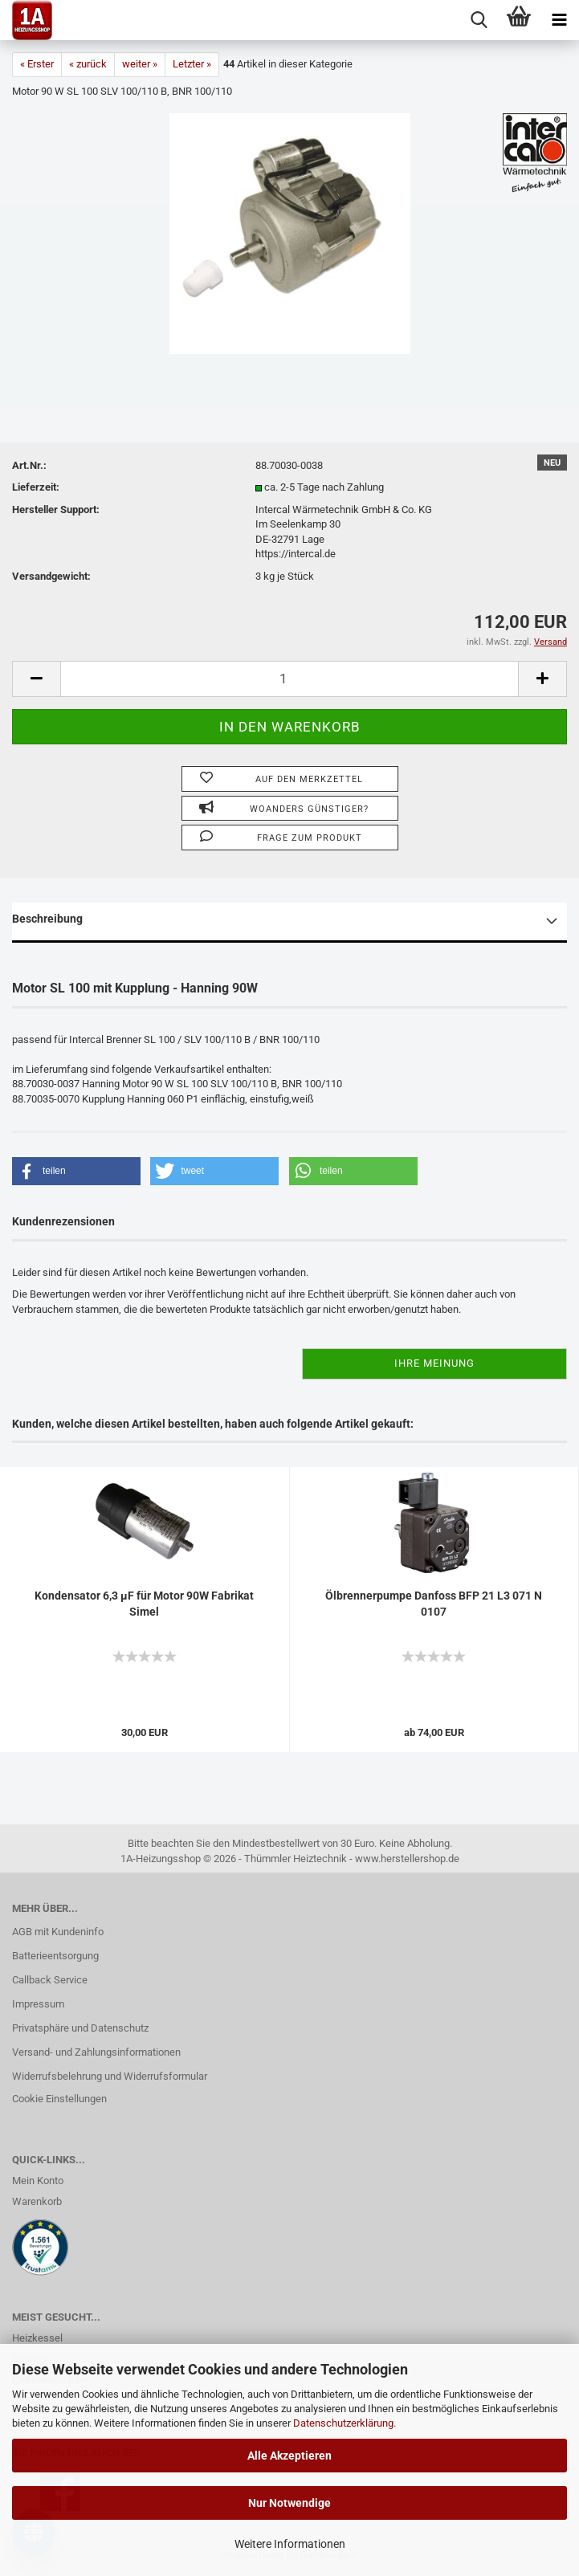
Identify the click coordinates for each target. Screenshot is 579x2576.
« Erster (37, 64)
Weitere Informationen (289, 2543)
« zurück (88, 64)
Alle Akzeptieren (289, 2455)
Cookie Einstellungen (59, 2099)
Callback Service (50, 1980)
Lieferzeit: (35, 487)
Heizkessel (37, 2338)
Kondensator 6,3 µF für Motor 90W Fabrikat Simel (144, 1603)
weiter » (139, 64)
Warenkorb (37, 2201)
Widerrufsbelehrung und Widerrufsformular (109, 2076)
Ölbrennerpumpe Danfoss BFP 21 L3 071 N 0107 (433, 1603)
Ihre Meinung (434, 1363)
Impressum (38, 2004)
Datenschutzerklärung (343, 2423)
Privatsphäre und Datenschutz (80, 2028)
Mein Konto (37, 2181)
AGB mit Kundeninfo (58, 1932)
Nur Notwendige (289, 2503)
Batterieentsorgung (55, 1956)
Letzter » (192, 64)
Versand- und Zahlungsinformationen (96, 2052)
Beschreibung (47, 918)
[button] (76, 1171)
